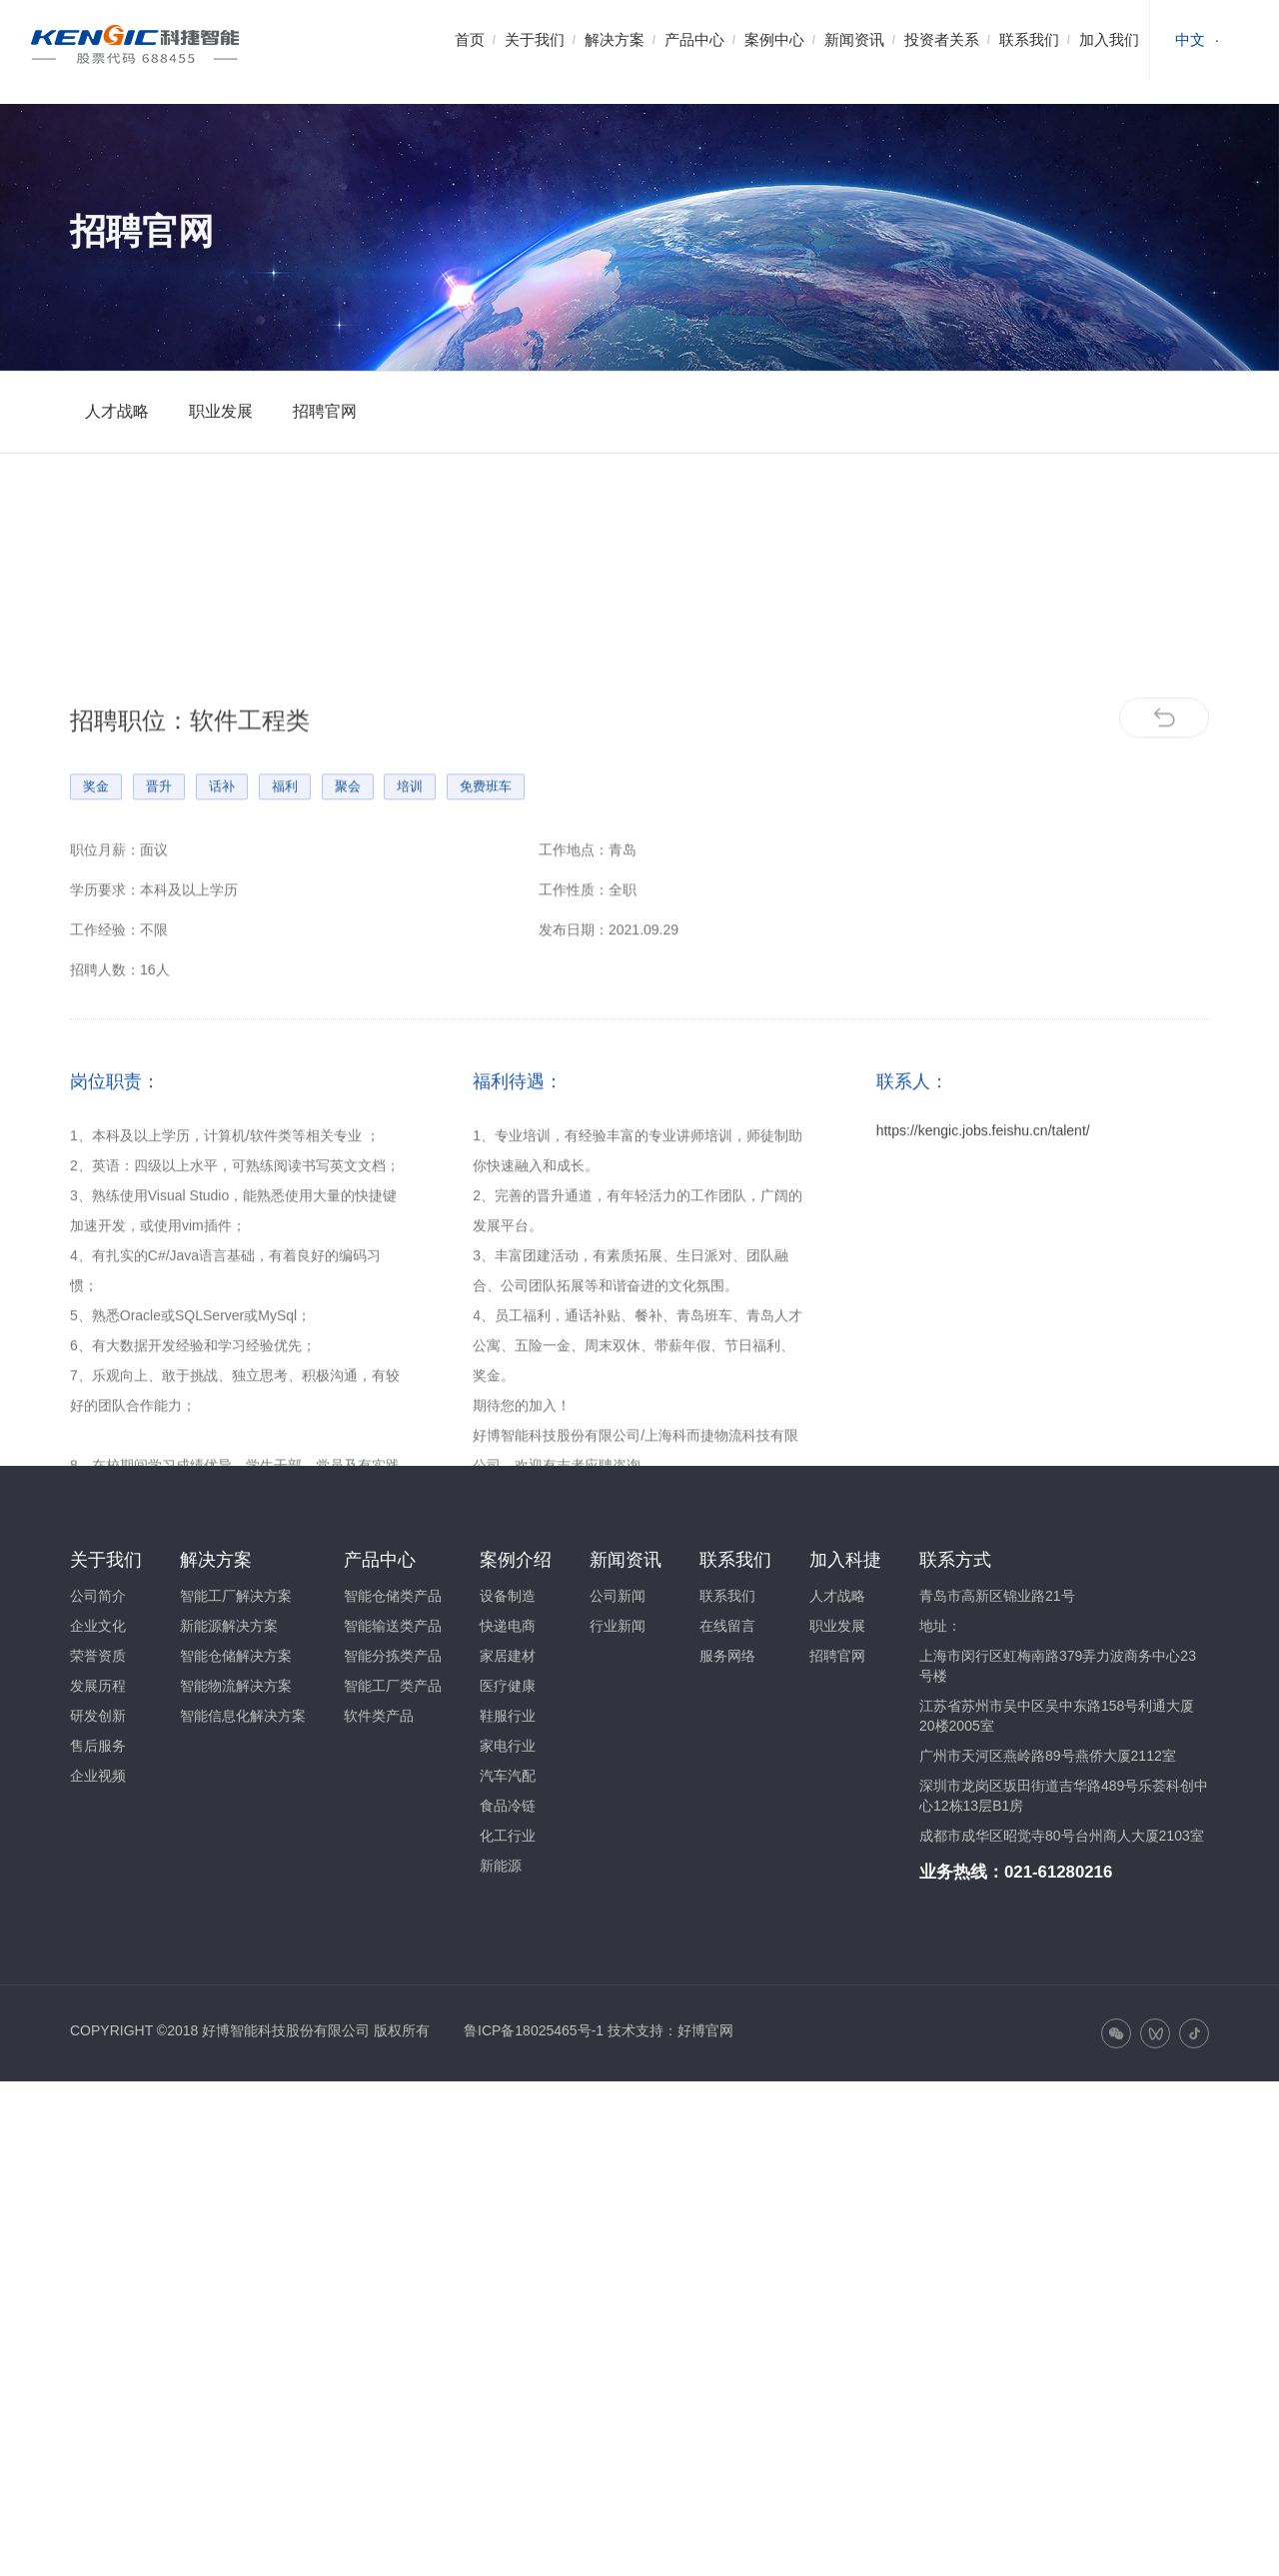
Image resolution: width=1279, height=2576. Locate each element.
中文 (1190, 39)
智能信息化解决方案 (243, 1716)
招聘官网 (325, 411)
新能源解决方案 (229, 1626)
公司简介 (98, 1596)
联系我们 (1029, 39)
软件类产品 (379, 1716)
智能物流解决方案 (236, 1686)
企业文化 (98, 1626)
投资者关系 (941, 39)
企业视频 (98, 1776)
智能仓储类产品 (393, 1596)
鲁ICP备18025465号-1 (534, 2030)
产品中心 (694, 39)
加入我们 (1109, 39)
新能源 (501, 1866)
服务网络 (727, 1656)
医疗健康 (508, 1686)
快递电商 (508, 1626)
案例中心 (774, 39)
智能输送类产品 (393, 1626)
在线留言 (727, 1626)
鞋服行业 (508, 1716)
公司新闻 (617, 1596)
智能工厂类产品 (393, 1686)
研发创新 (98, 1716)
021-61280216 (1058, 1872)
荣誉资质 (98, 1656)
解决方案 (614, 39)
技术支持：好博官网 (670, 2030)
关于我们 (535, 39)
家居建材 (508, 1656)
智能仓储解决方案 (236, 1656)
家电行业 (508, 1746)
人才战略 (117, 411)
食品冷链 (508, 1806)
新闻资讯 (854, 39)
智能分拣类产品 (393, 1656)
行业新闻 (617, 1626)
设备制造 (508, 1596)
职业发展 (221, 411)
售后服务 (98, 1746)
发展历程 (98, 1686)
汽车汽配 (508, 1776)
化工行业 (508, 1836)
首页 (470, 39)
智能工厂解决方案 (236, 1596)
